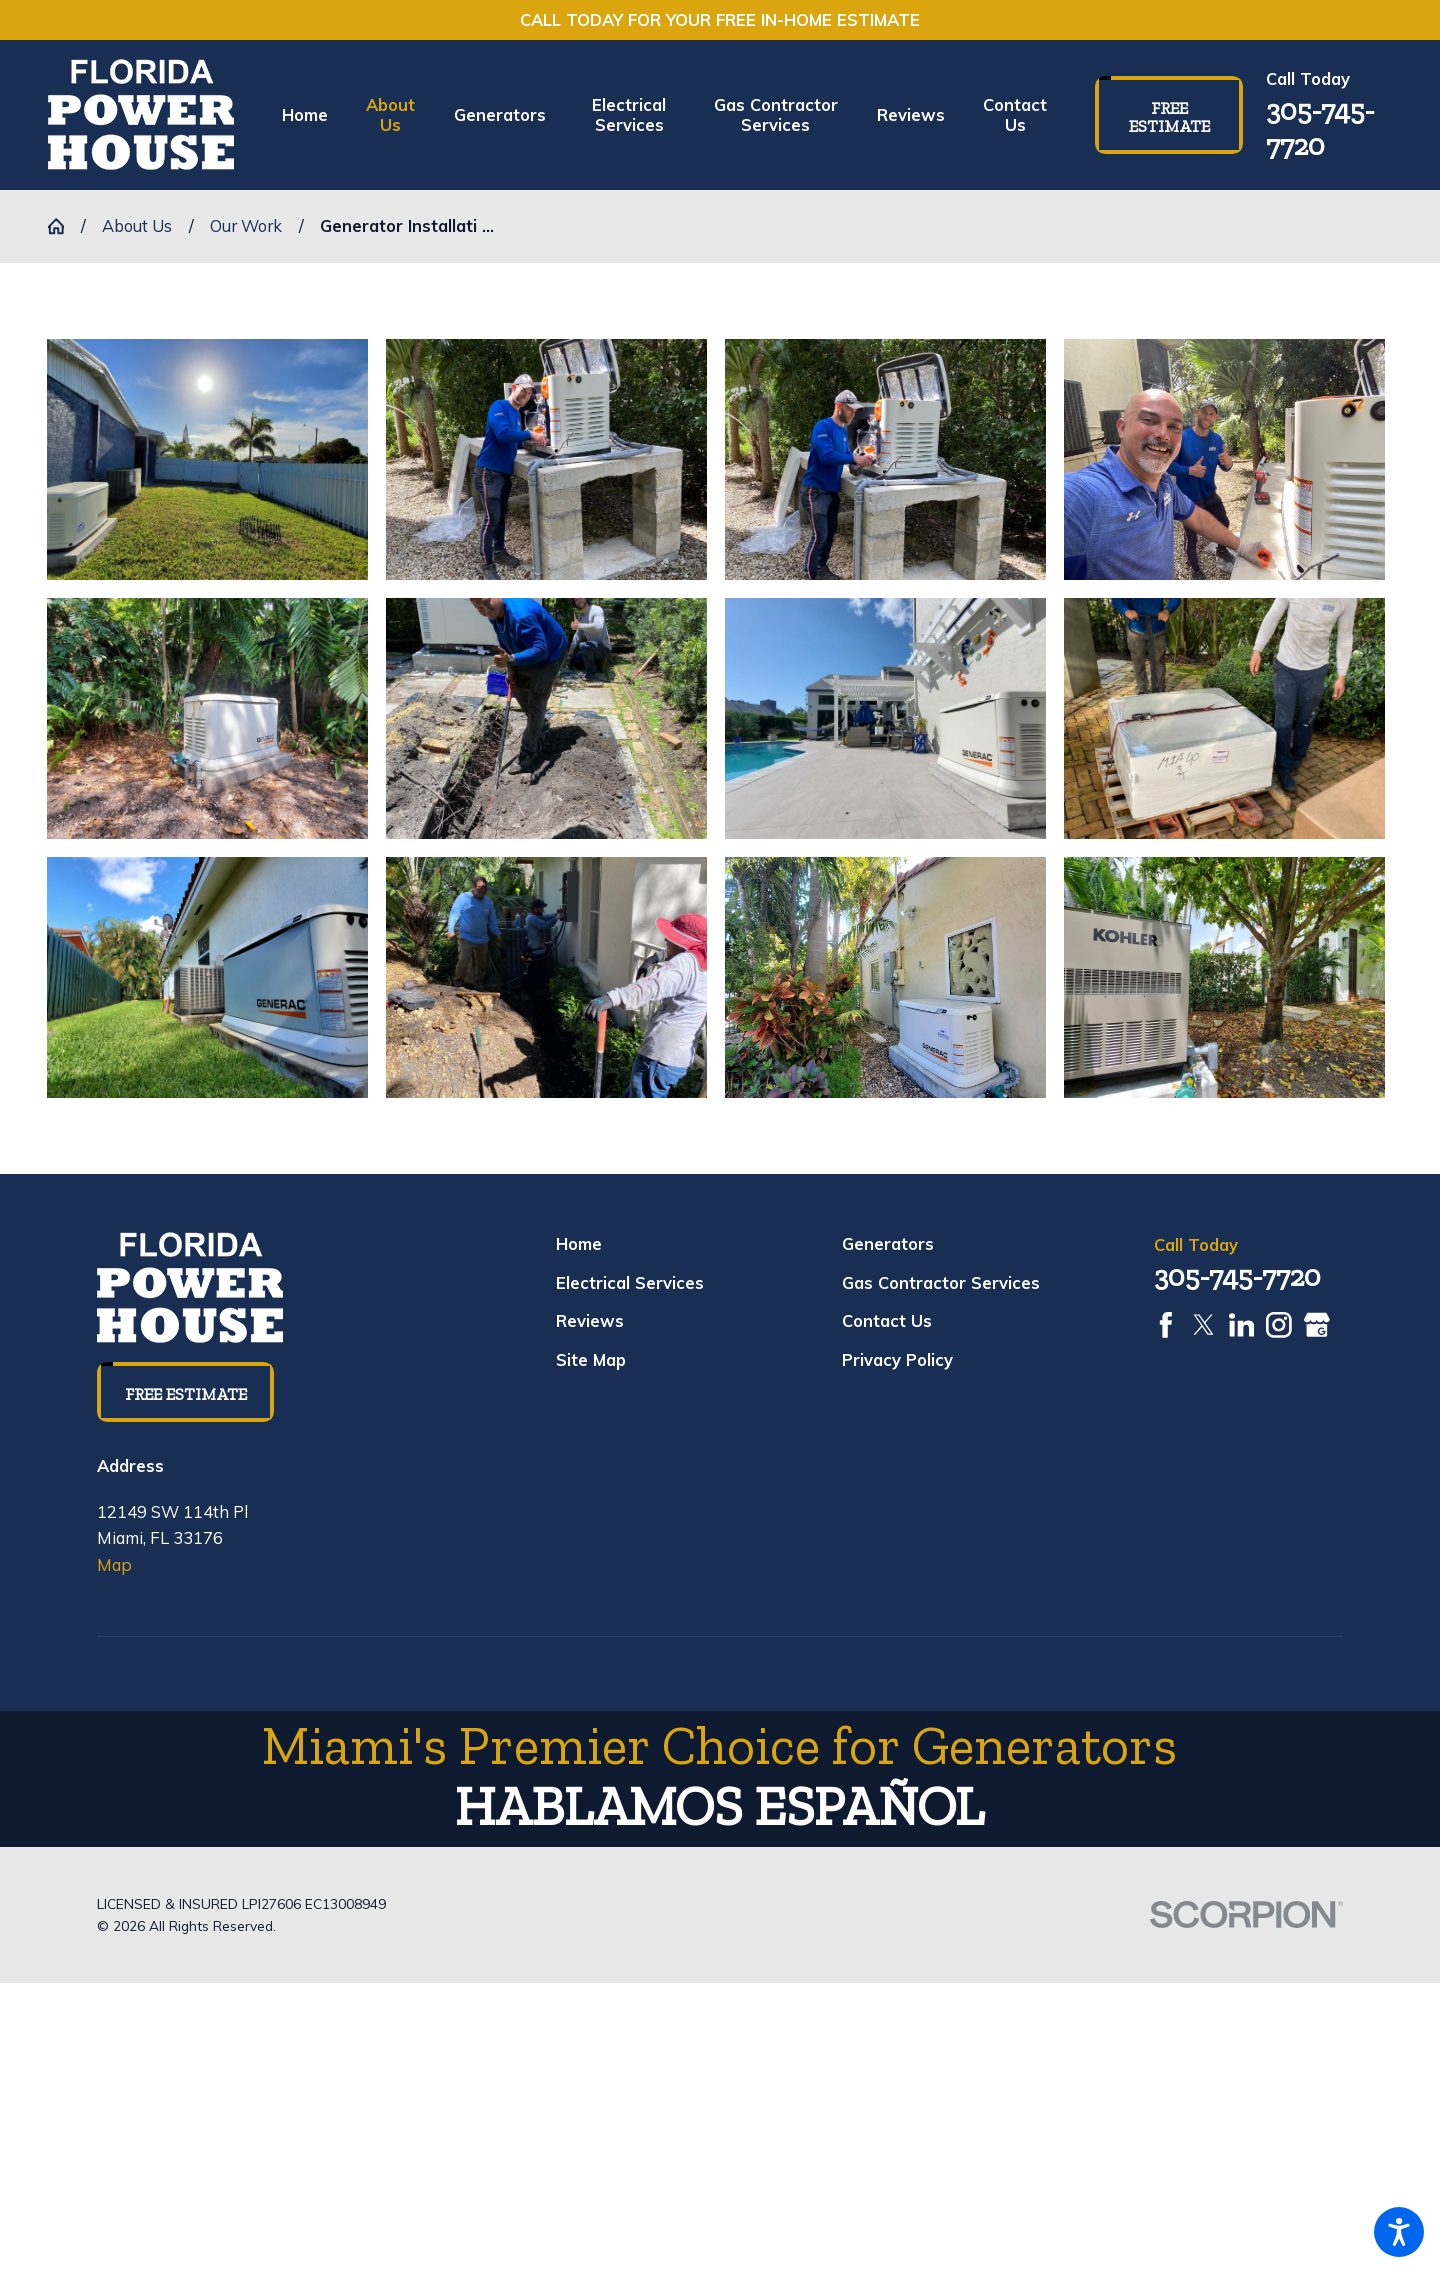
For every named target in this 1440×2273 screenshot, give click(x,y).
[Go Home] (64, 226)
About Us (137, 225)
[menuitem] (314, 115)
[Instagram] (1279, 1325)
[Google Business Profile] (1317, 1325)
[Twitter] (1204, 1325)
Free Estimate (1169, 117)
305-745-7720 (1320, 128)
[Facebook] (1166, 1325)
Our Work (246, 225)
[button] (1399, 2232)
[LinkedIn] (1242, 1325)
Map (114, 1564)
